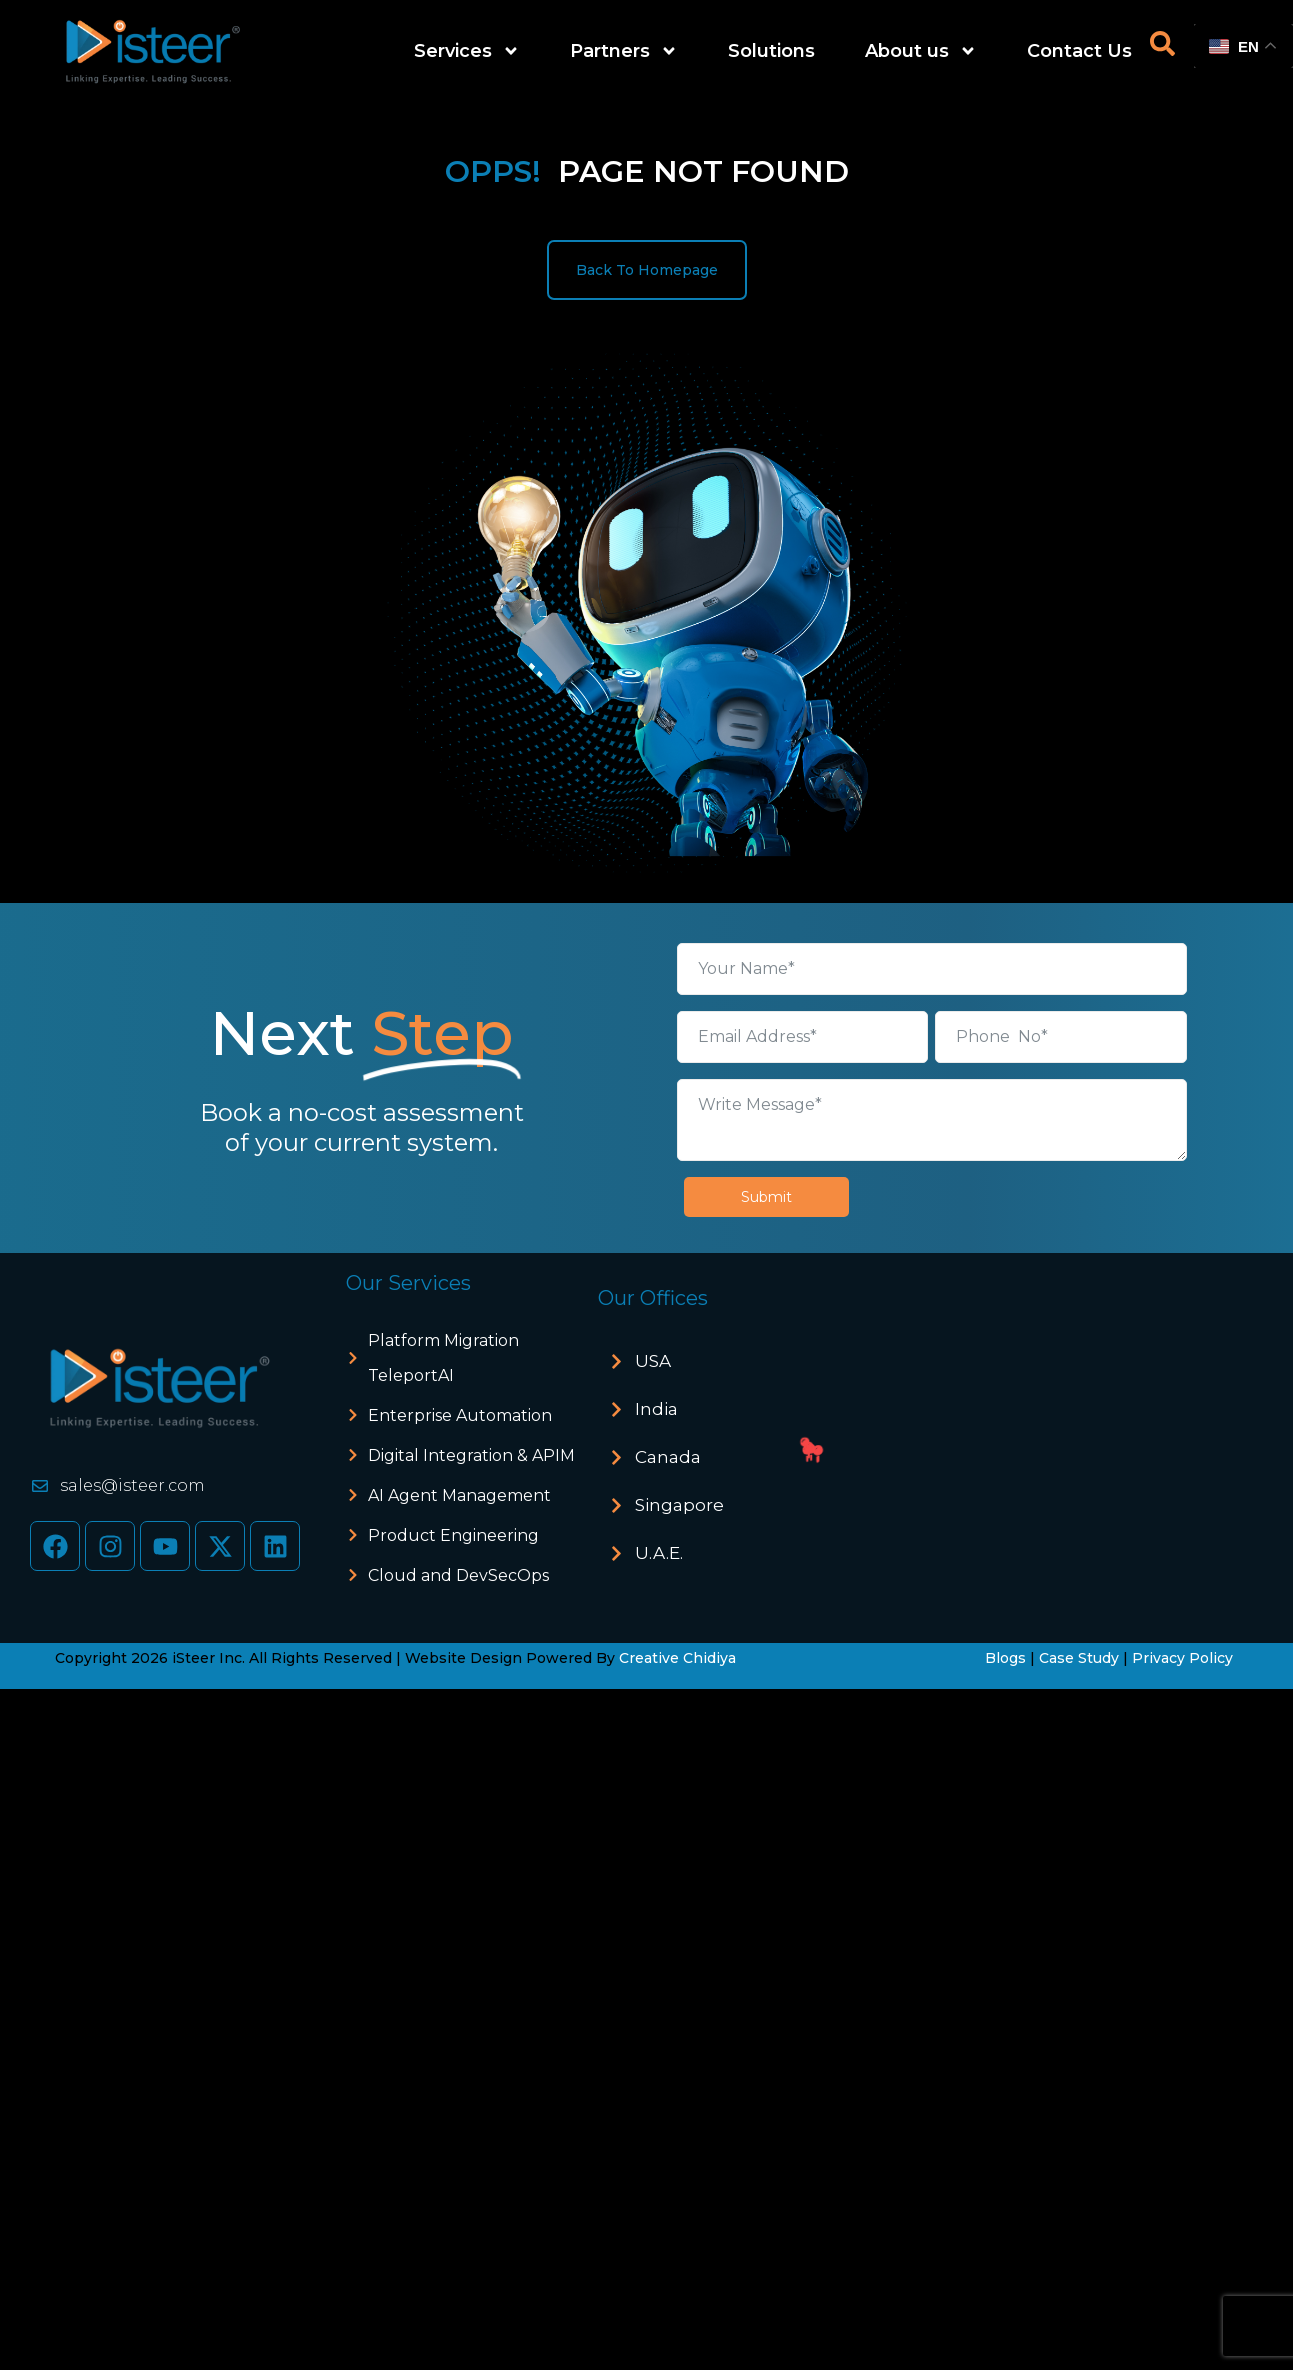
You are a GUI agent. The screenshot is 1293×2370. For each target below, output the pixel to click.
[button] (705, 1362)
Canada (668, 1457)
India (656, 1409)
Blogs (1005, 1658)
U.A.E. (659, 1553)
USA (653, 1361)
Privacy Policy (1182, 1658)
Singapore (679, 1505)
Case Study (1079, 1658)
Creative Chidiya (677, 1658)
